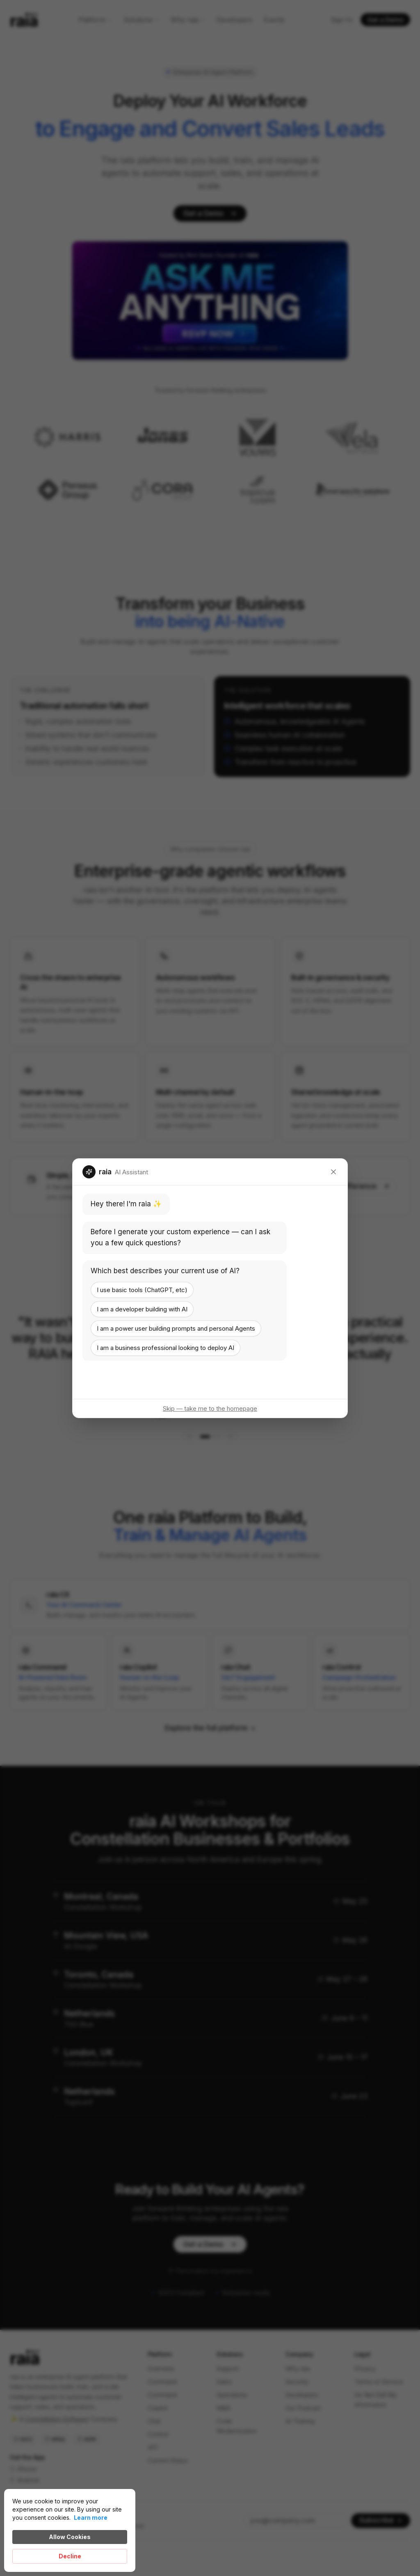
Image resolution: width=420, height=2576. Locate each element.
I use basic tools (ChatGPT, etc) (142, 1289)
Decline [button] (70, 2556)
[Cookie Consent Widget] (69, 2530)
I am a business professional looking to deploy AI (165, 1347)
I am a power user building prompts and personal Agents (176, 1328)
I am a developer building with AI (142, 1309)
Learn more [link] (90, 2517)
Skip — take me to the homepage (210, 1408)
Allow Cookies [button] (70, 2536)
